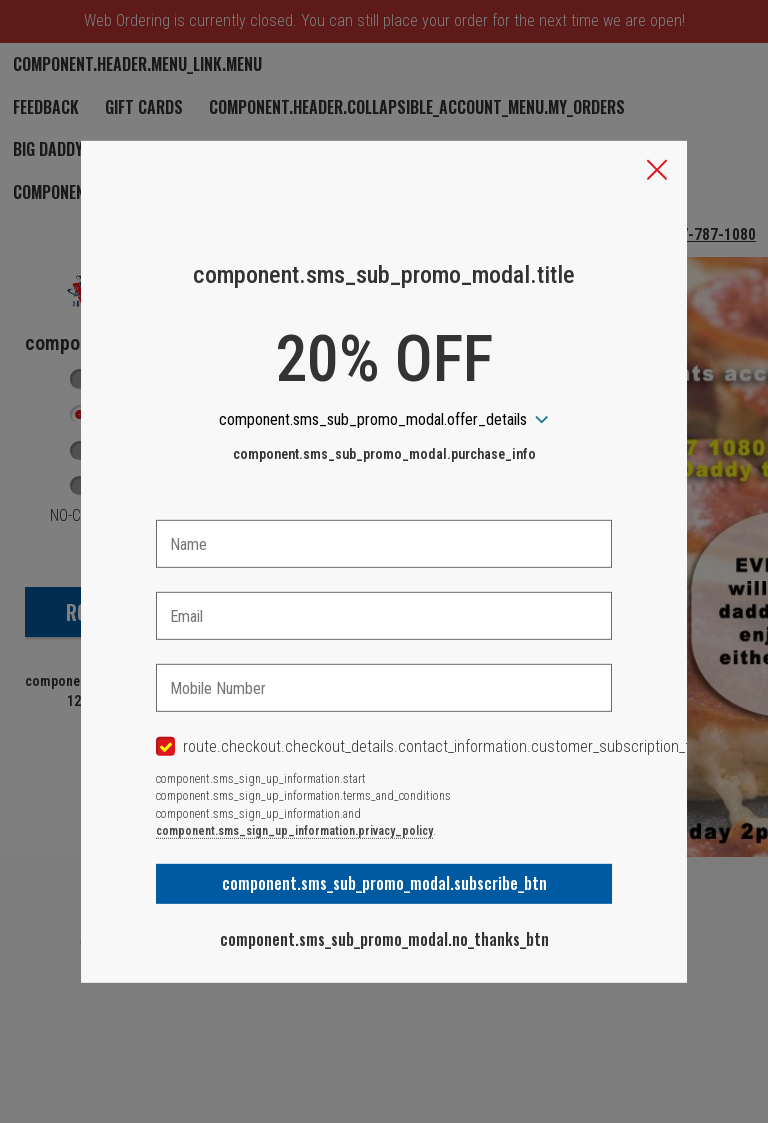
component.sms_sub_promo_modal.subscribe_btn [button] (384, 883)
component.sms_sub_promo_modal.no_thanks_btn (384, 939)
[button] (657, 171)
